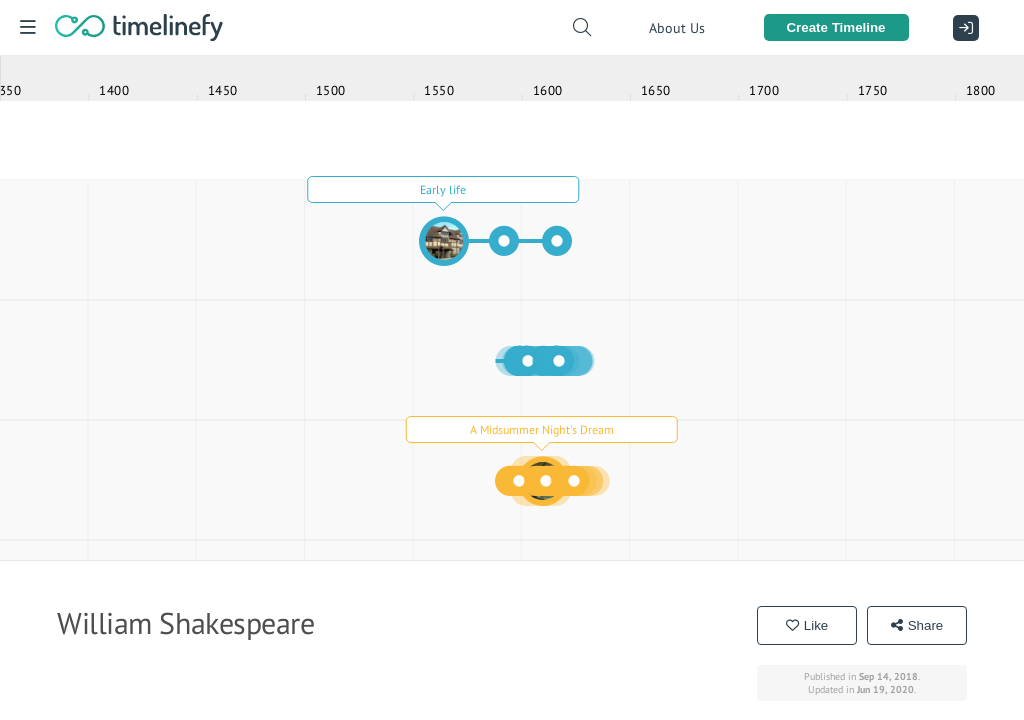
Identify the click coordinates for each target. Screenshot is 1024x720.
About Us (677, 28)
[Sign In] (961, 28)
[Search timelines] (581, 27)
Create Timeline (835, 27)
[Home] (139, 27)
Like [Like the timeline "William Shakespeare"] (807, 625)
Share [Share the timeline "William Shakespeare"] (917, 625)
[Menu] (27, 27)
